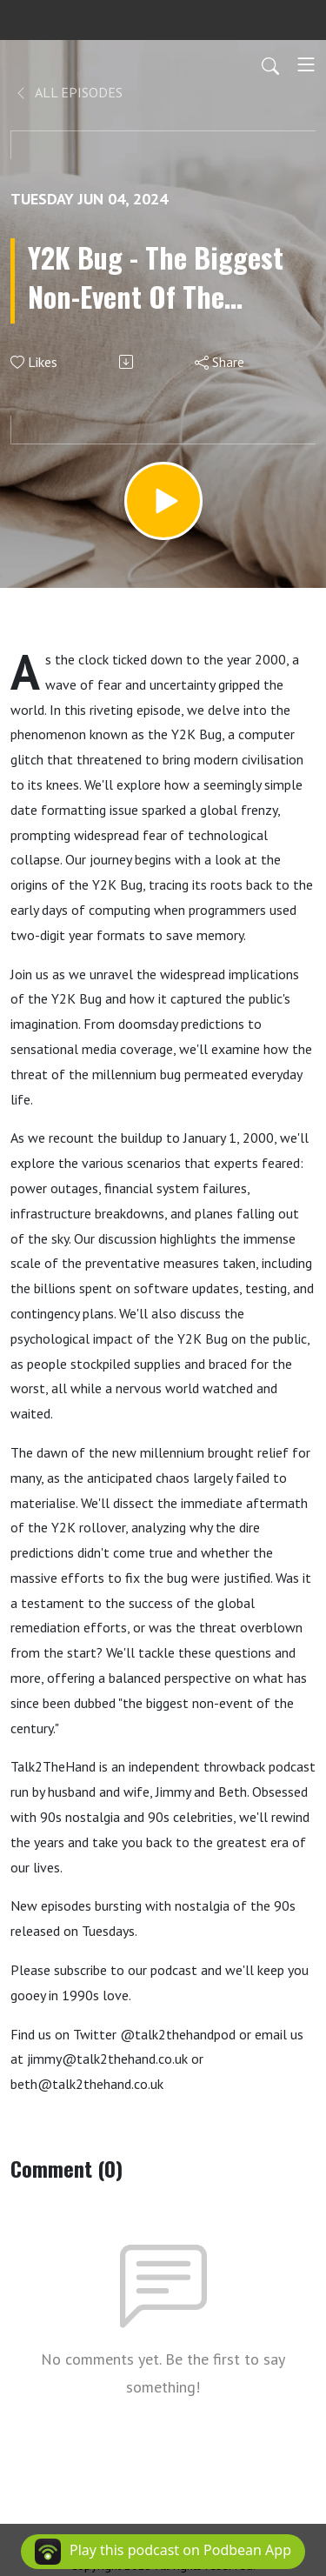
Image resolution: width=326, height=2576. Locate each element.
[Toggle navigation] (306, 64)
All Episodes (68, 92)
